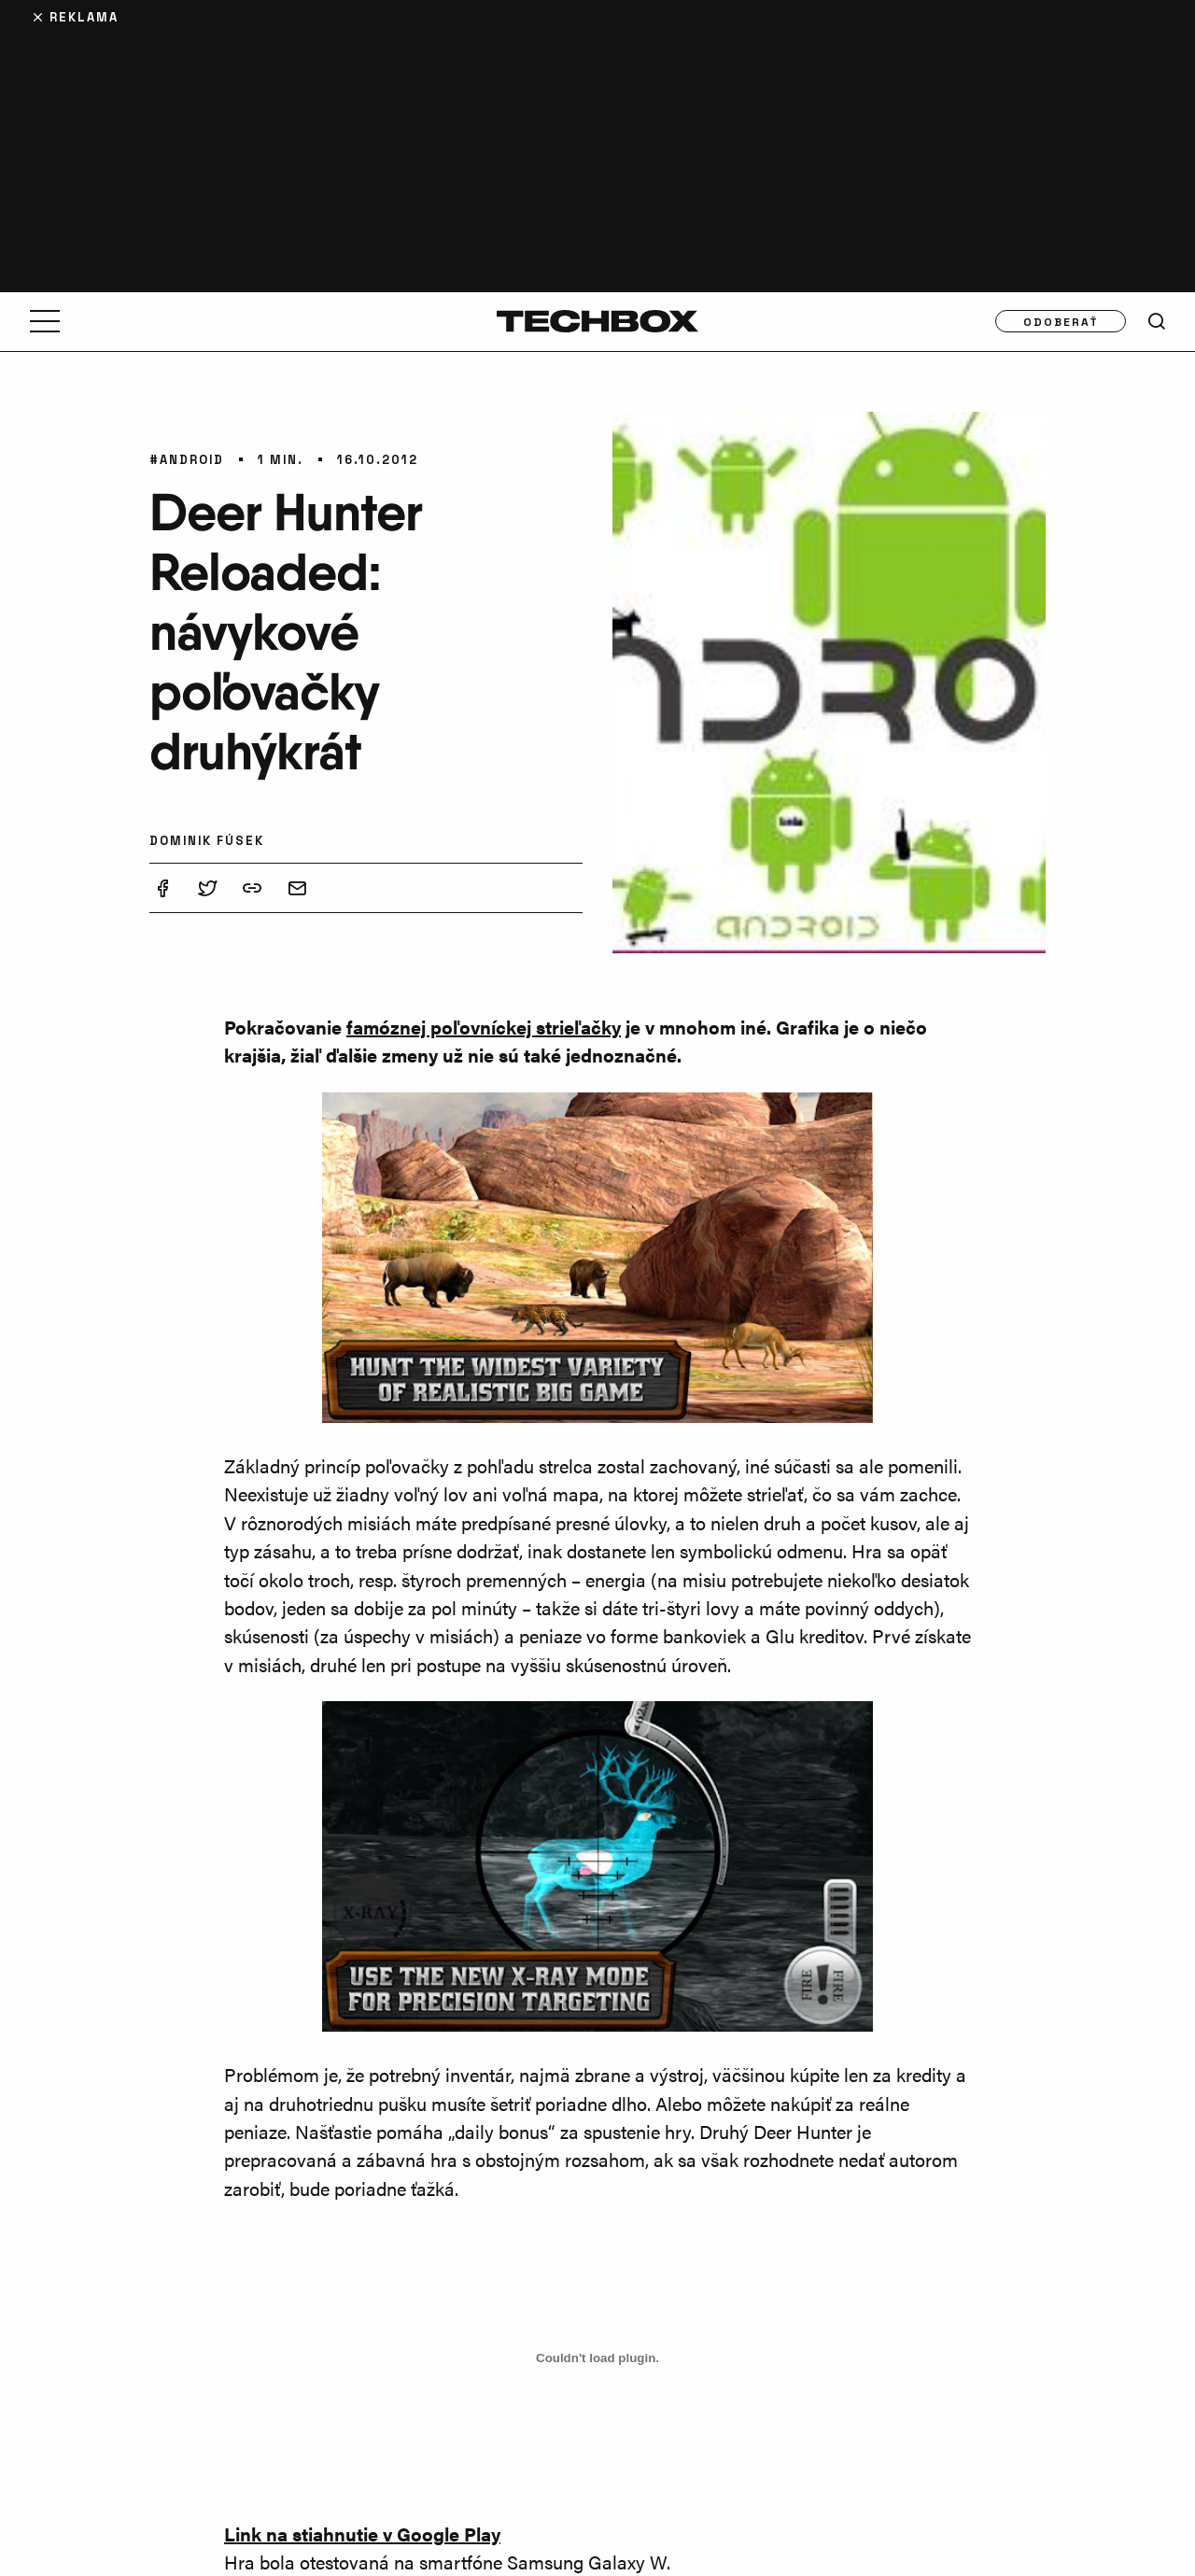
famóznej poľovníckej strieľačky (483, 1026)
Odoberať (1061, 321)
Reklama (84, 16)
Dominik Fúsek (206, 840)
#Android (186, 459)
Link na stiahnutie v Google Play (362, 2533)
